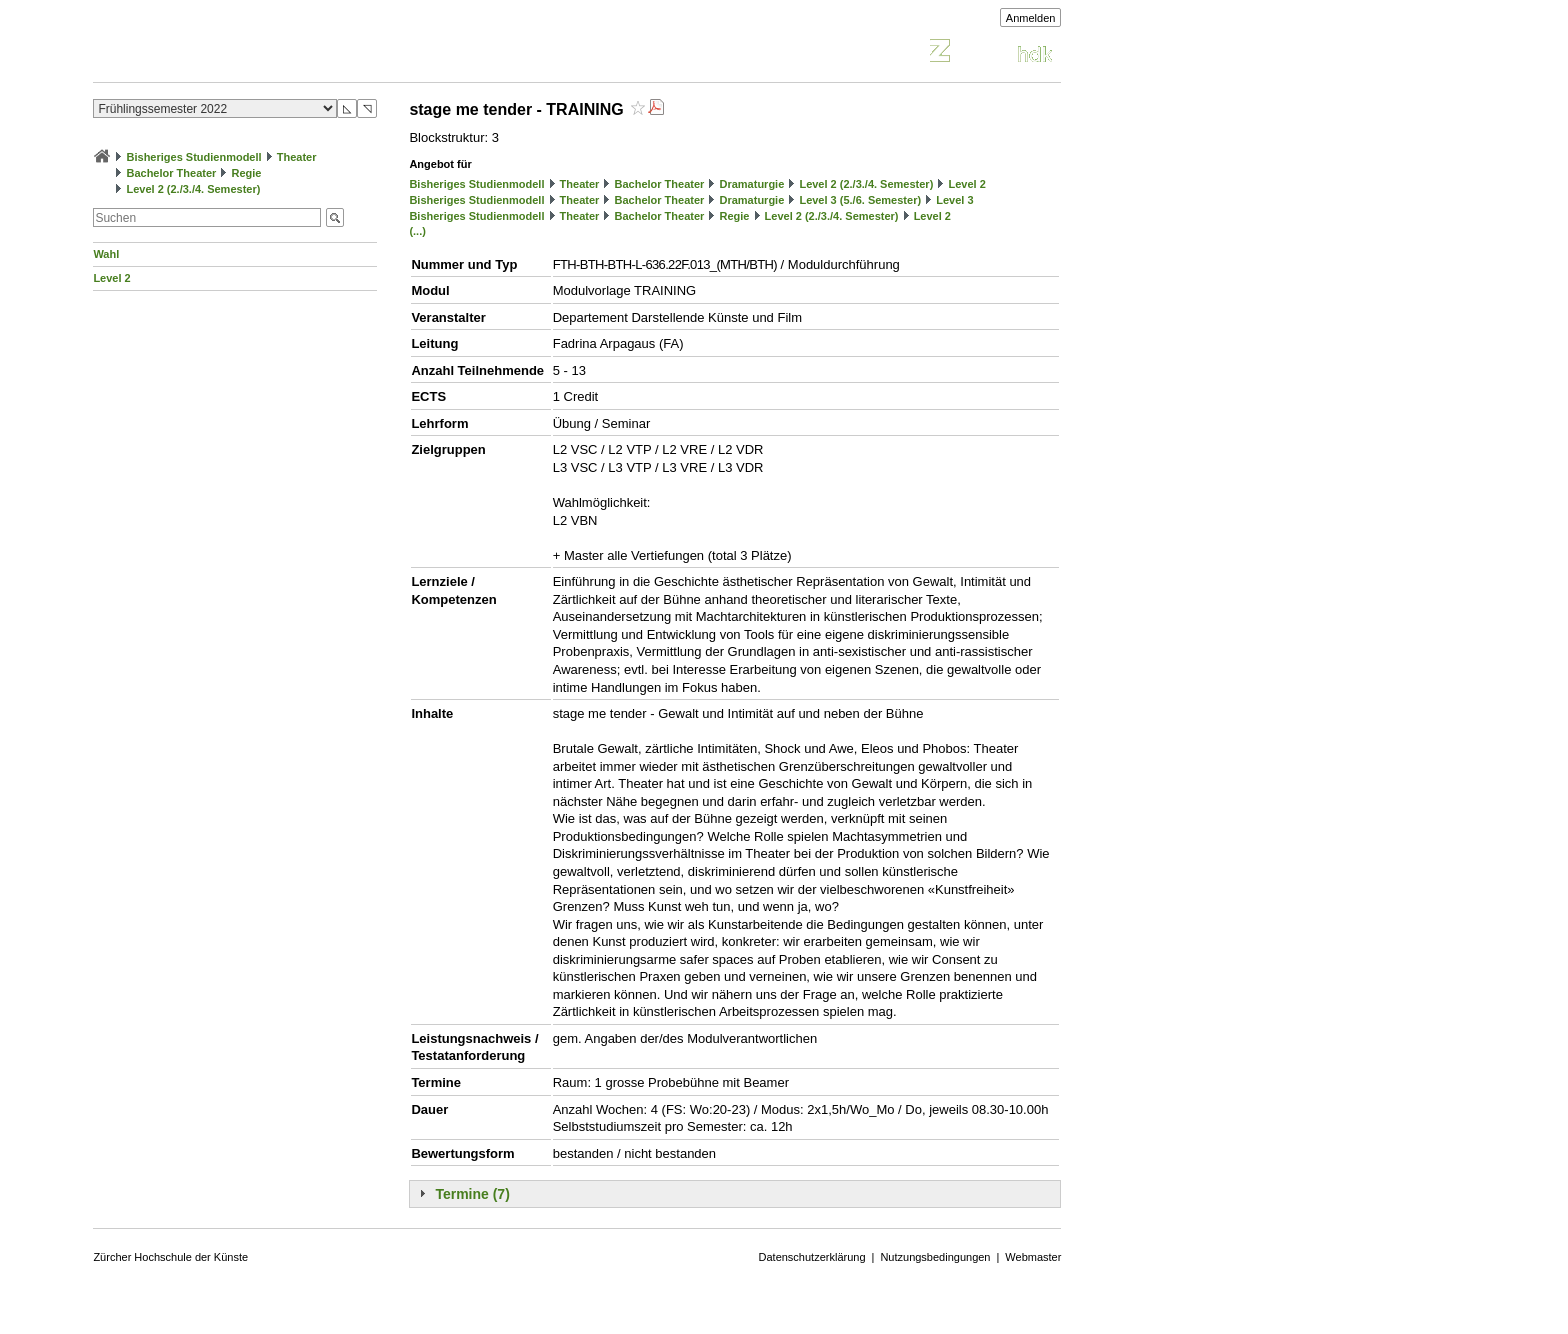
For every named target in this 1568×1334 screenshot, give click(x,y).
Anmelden (1031, 18)
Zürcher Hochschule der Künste (170, 1257)
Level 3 (954, 200)
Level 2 (111, 278)
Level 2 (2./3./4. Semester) (193, 189)
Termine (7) (472, 1194)
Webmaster (1033, 1257)
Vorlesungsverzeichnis (240, 53)
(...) (417, 231)
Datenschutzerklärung (812, 1257)
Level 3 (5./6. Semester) (860, 200)
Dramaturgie (751, 184)
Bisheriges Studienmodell (194, 157)
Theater (297, 157)
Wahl (106, 254)
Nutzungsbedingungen (935, 1257)
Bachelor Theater (171, 173)
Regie (246, 173)
